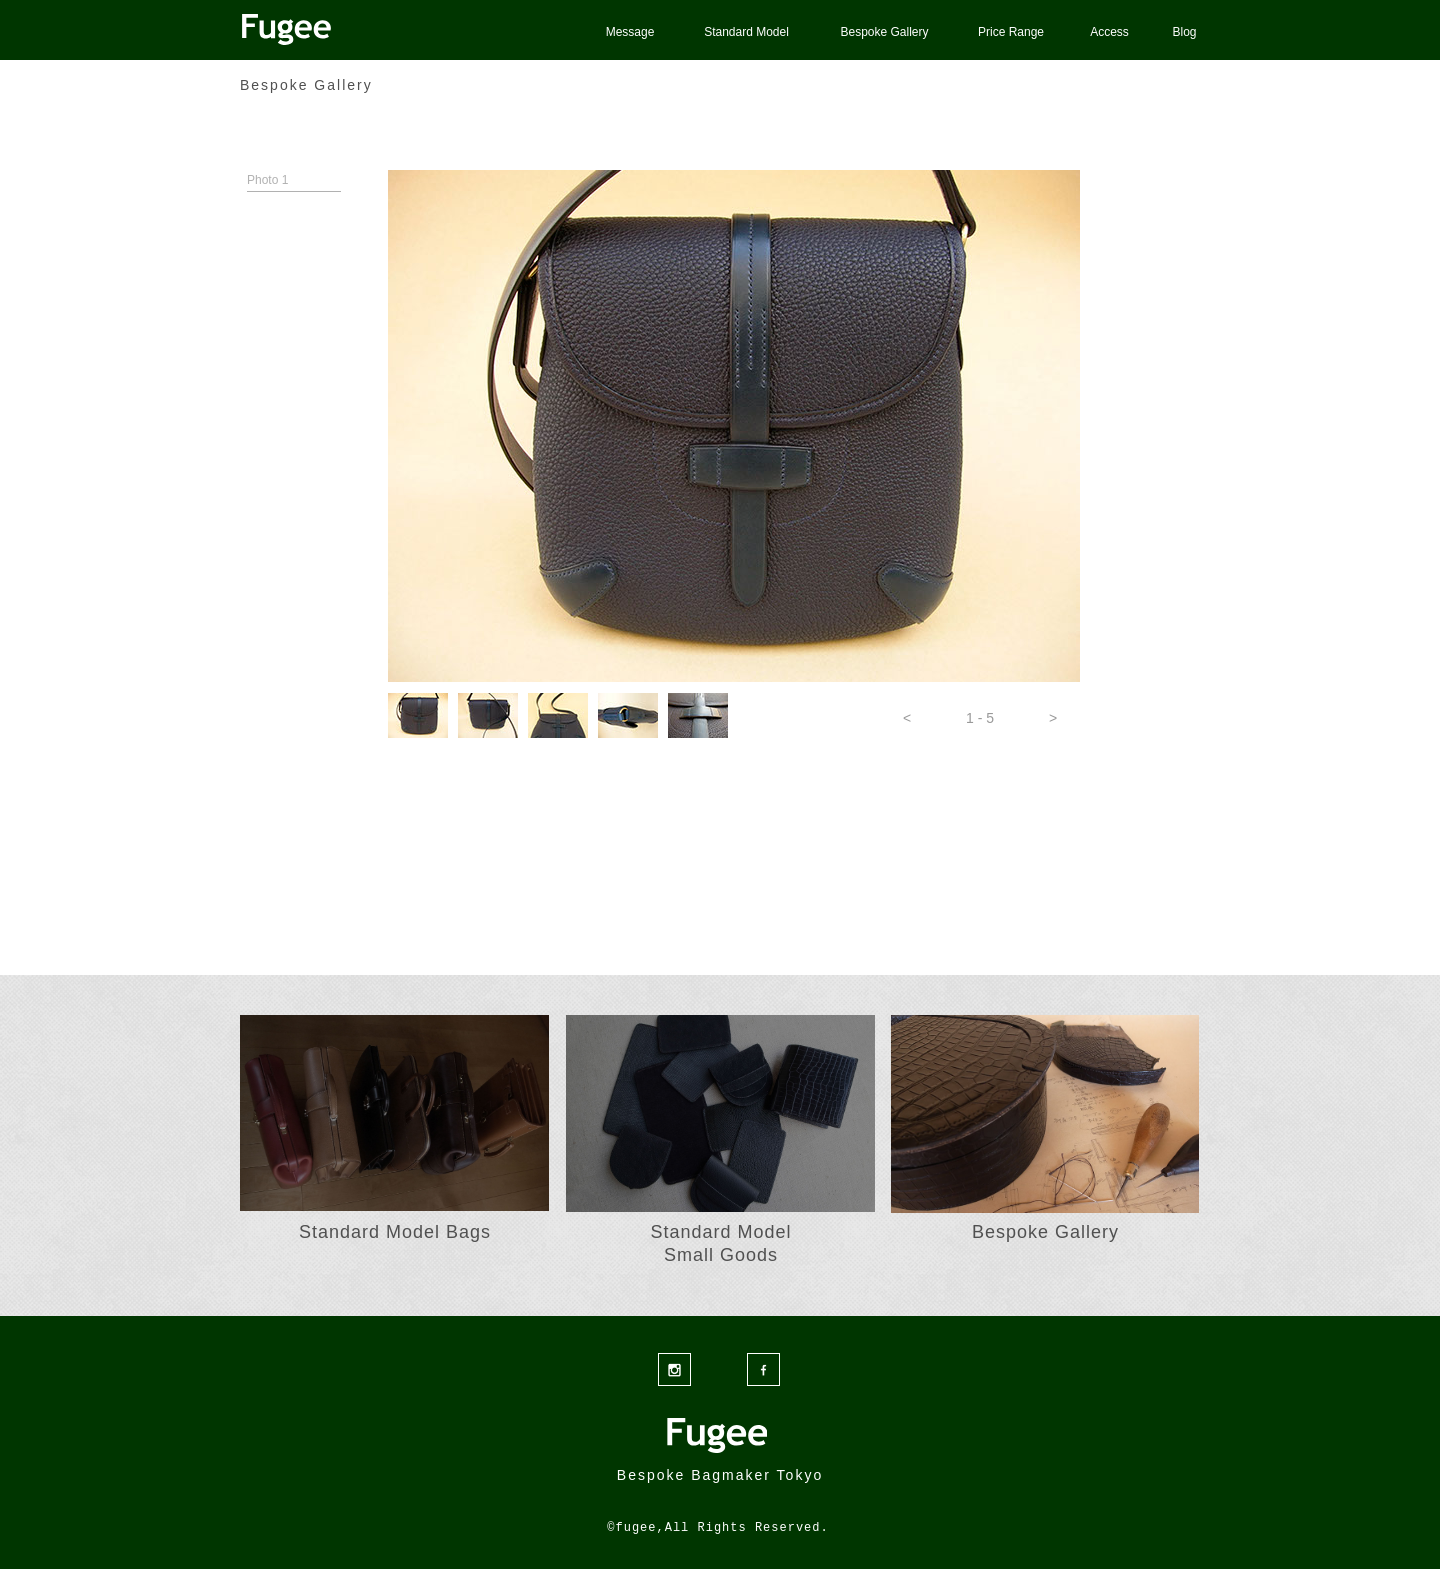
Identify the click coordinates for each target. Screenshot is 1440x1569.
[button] (907, 718)
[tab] (418, 715)
